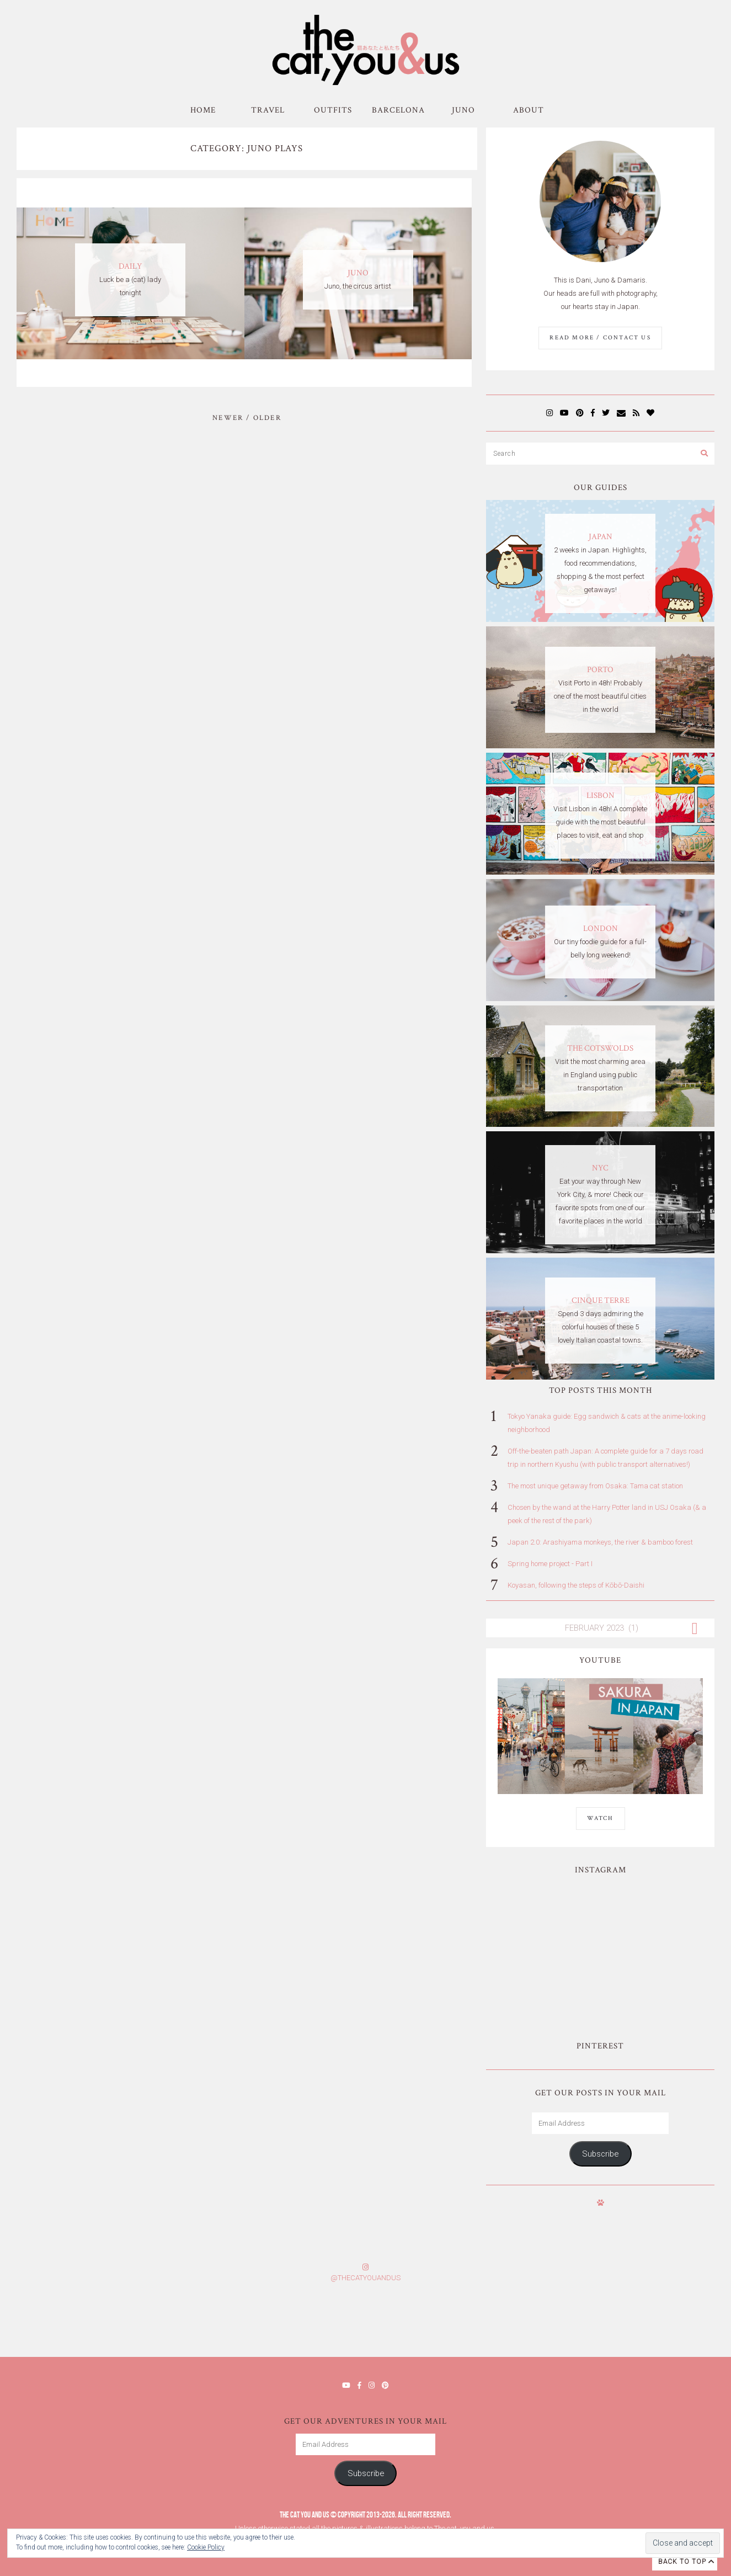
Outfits (333, 110)
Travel (268, 110)
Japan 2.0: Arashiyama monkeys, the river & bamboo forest (600, 1542)
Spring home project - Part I (550, 1564)
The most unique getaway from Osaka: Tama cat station (595, 1486)
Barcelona (398, 110)
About (528, 110)
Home (203, 110)
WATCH (600, 1818)
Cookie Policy (206, 2547)
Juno (463, 110)
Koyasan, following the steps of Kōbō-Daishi (576, 1585)
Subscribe (600, 2154)
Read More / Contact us (599, 338)
